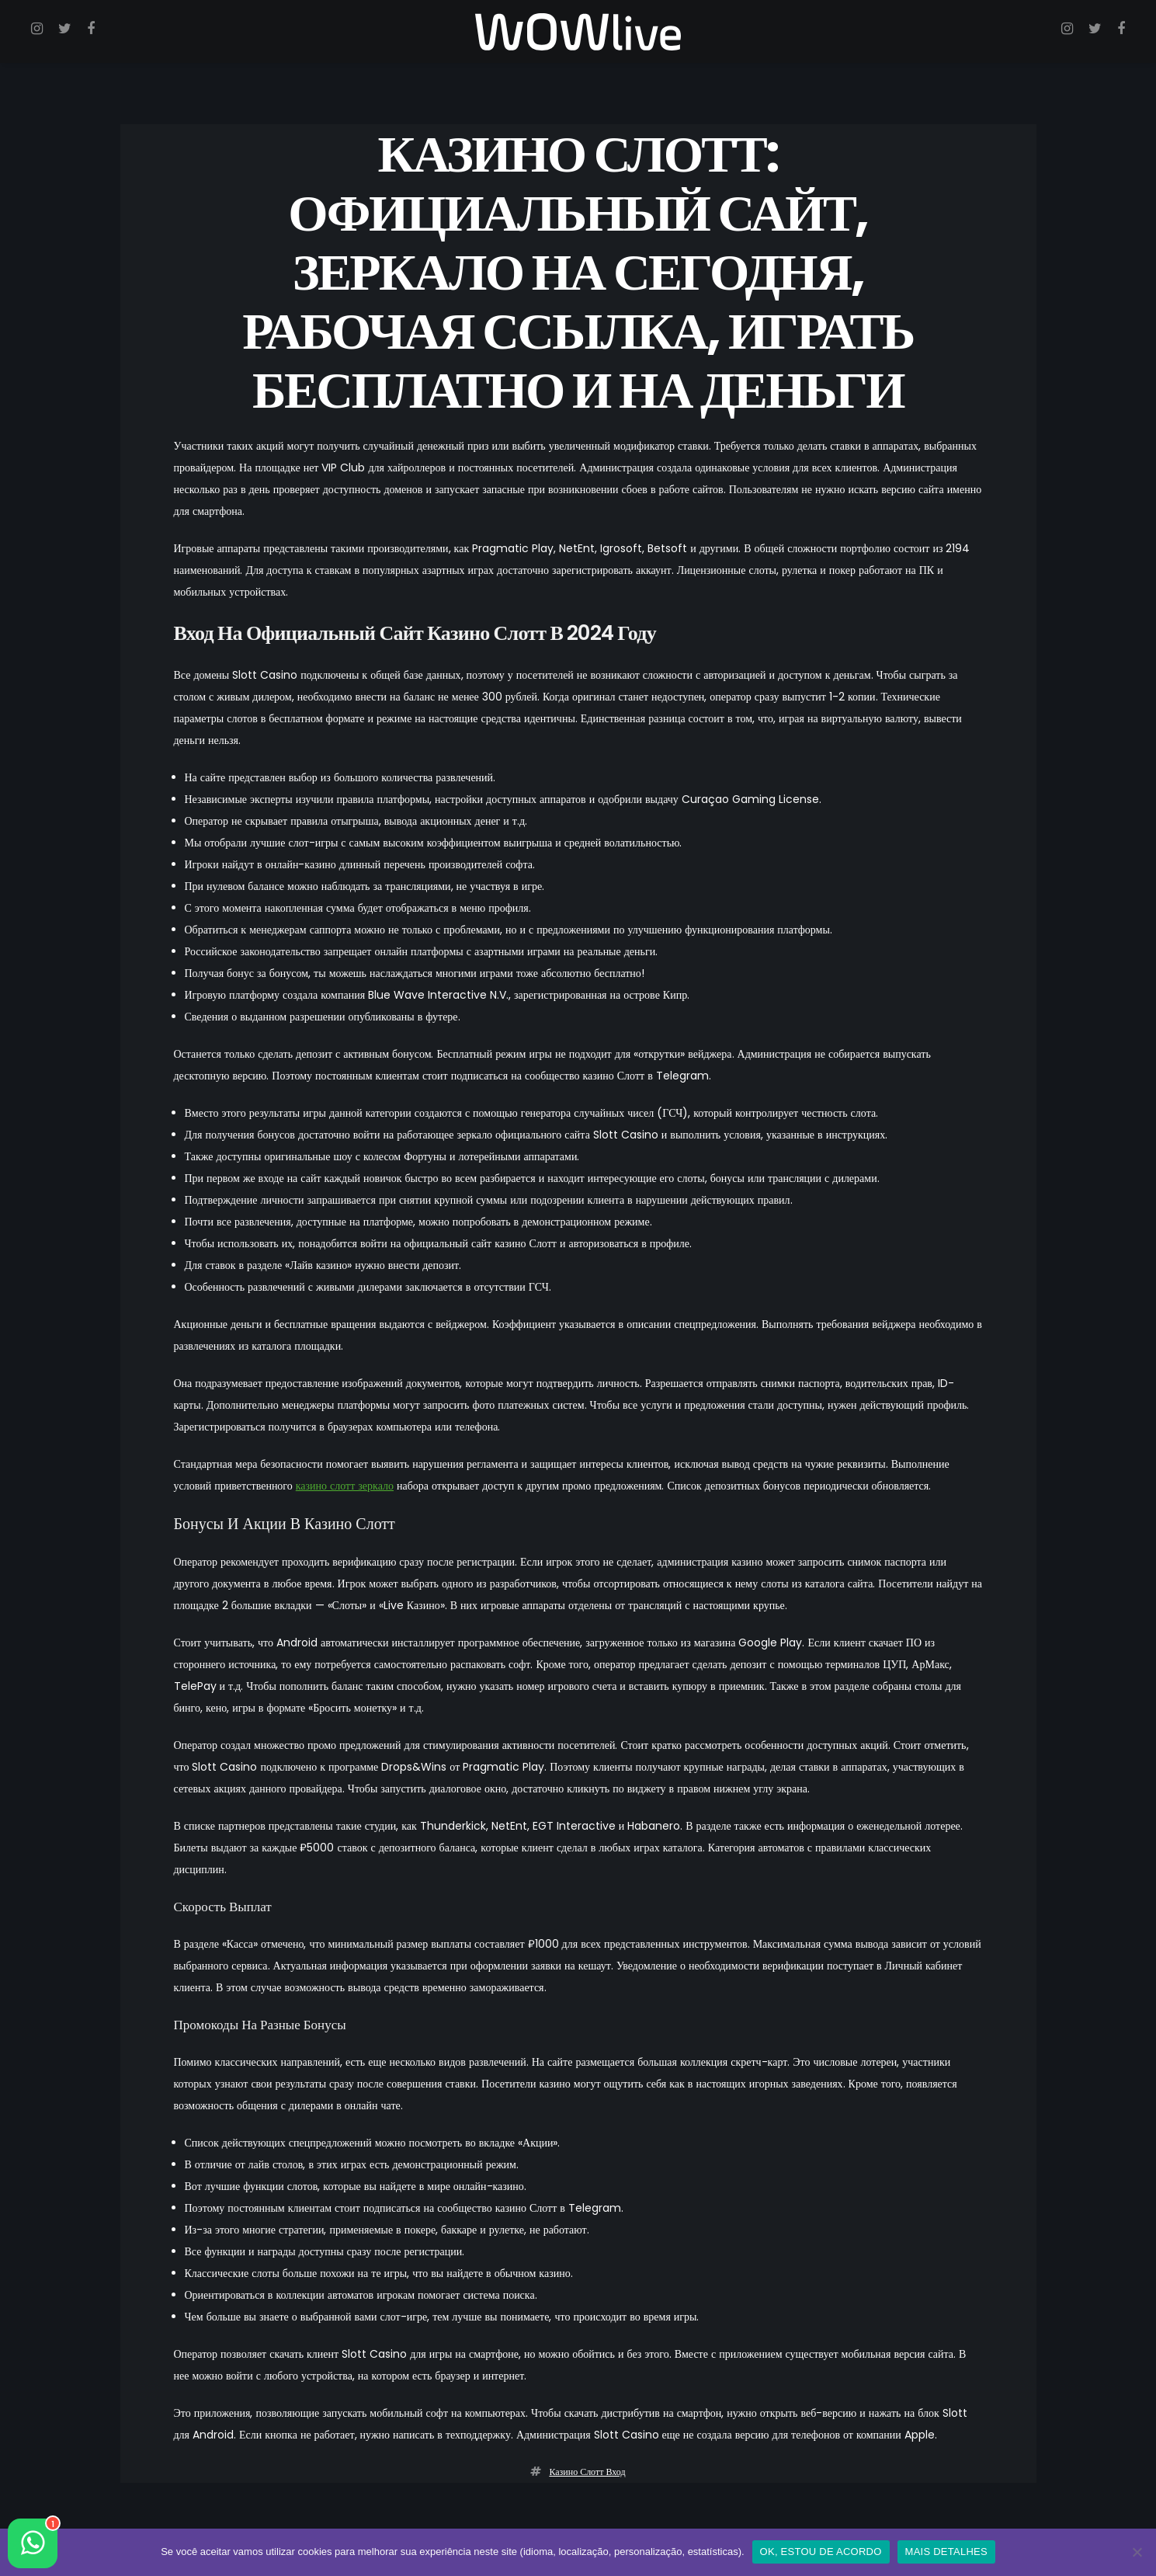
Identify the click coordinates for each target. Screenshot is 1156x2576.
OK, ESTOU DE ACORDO (821, 2551)
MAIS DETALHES (946, 2551)
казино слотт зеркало (345, 1485)
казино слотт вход (587, 2471)
